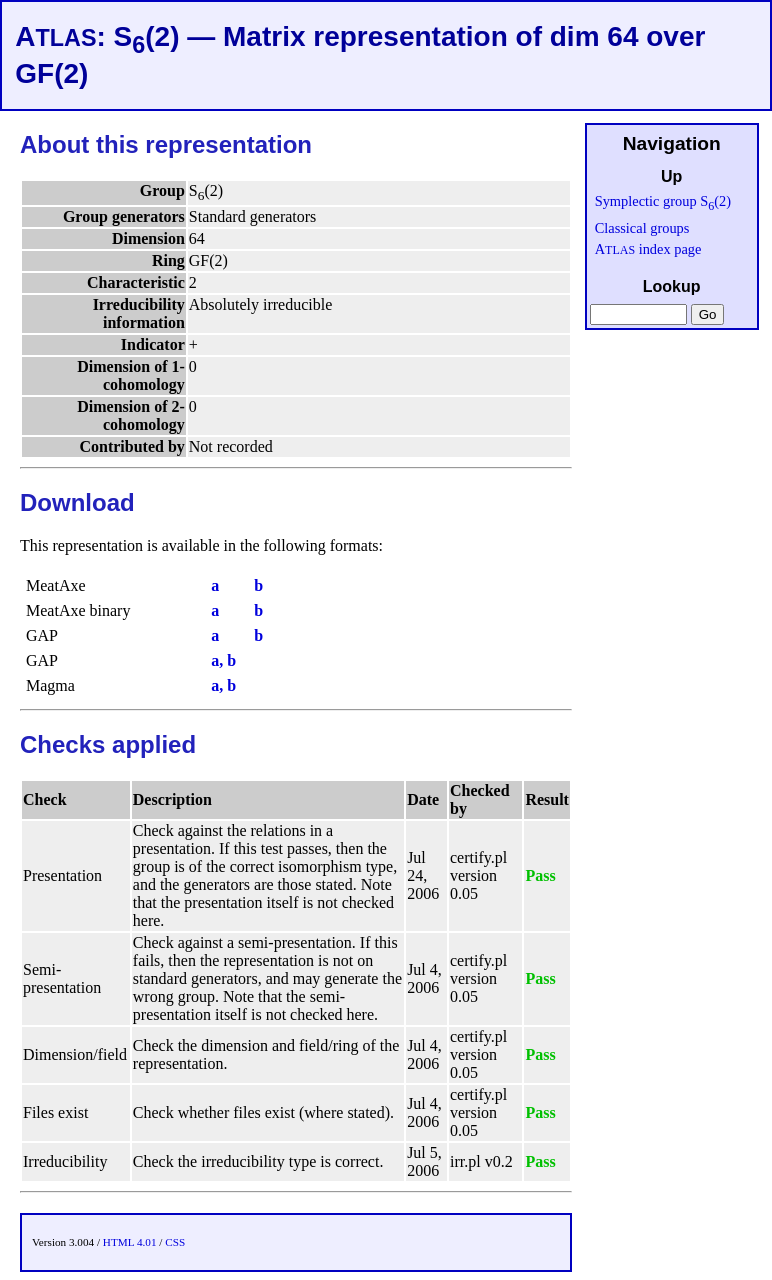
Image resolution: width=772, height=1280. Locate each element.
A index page (648, 249)
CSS (175, 1242)
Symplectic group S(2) (663, 201)
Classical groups (642, 228)
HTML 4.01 (130, 1242)
